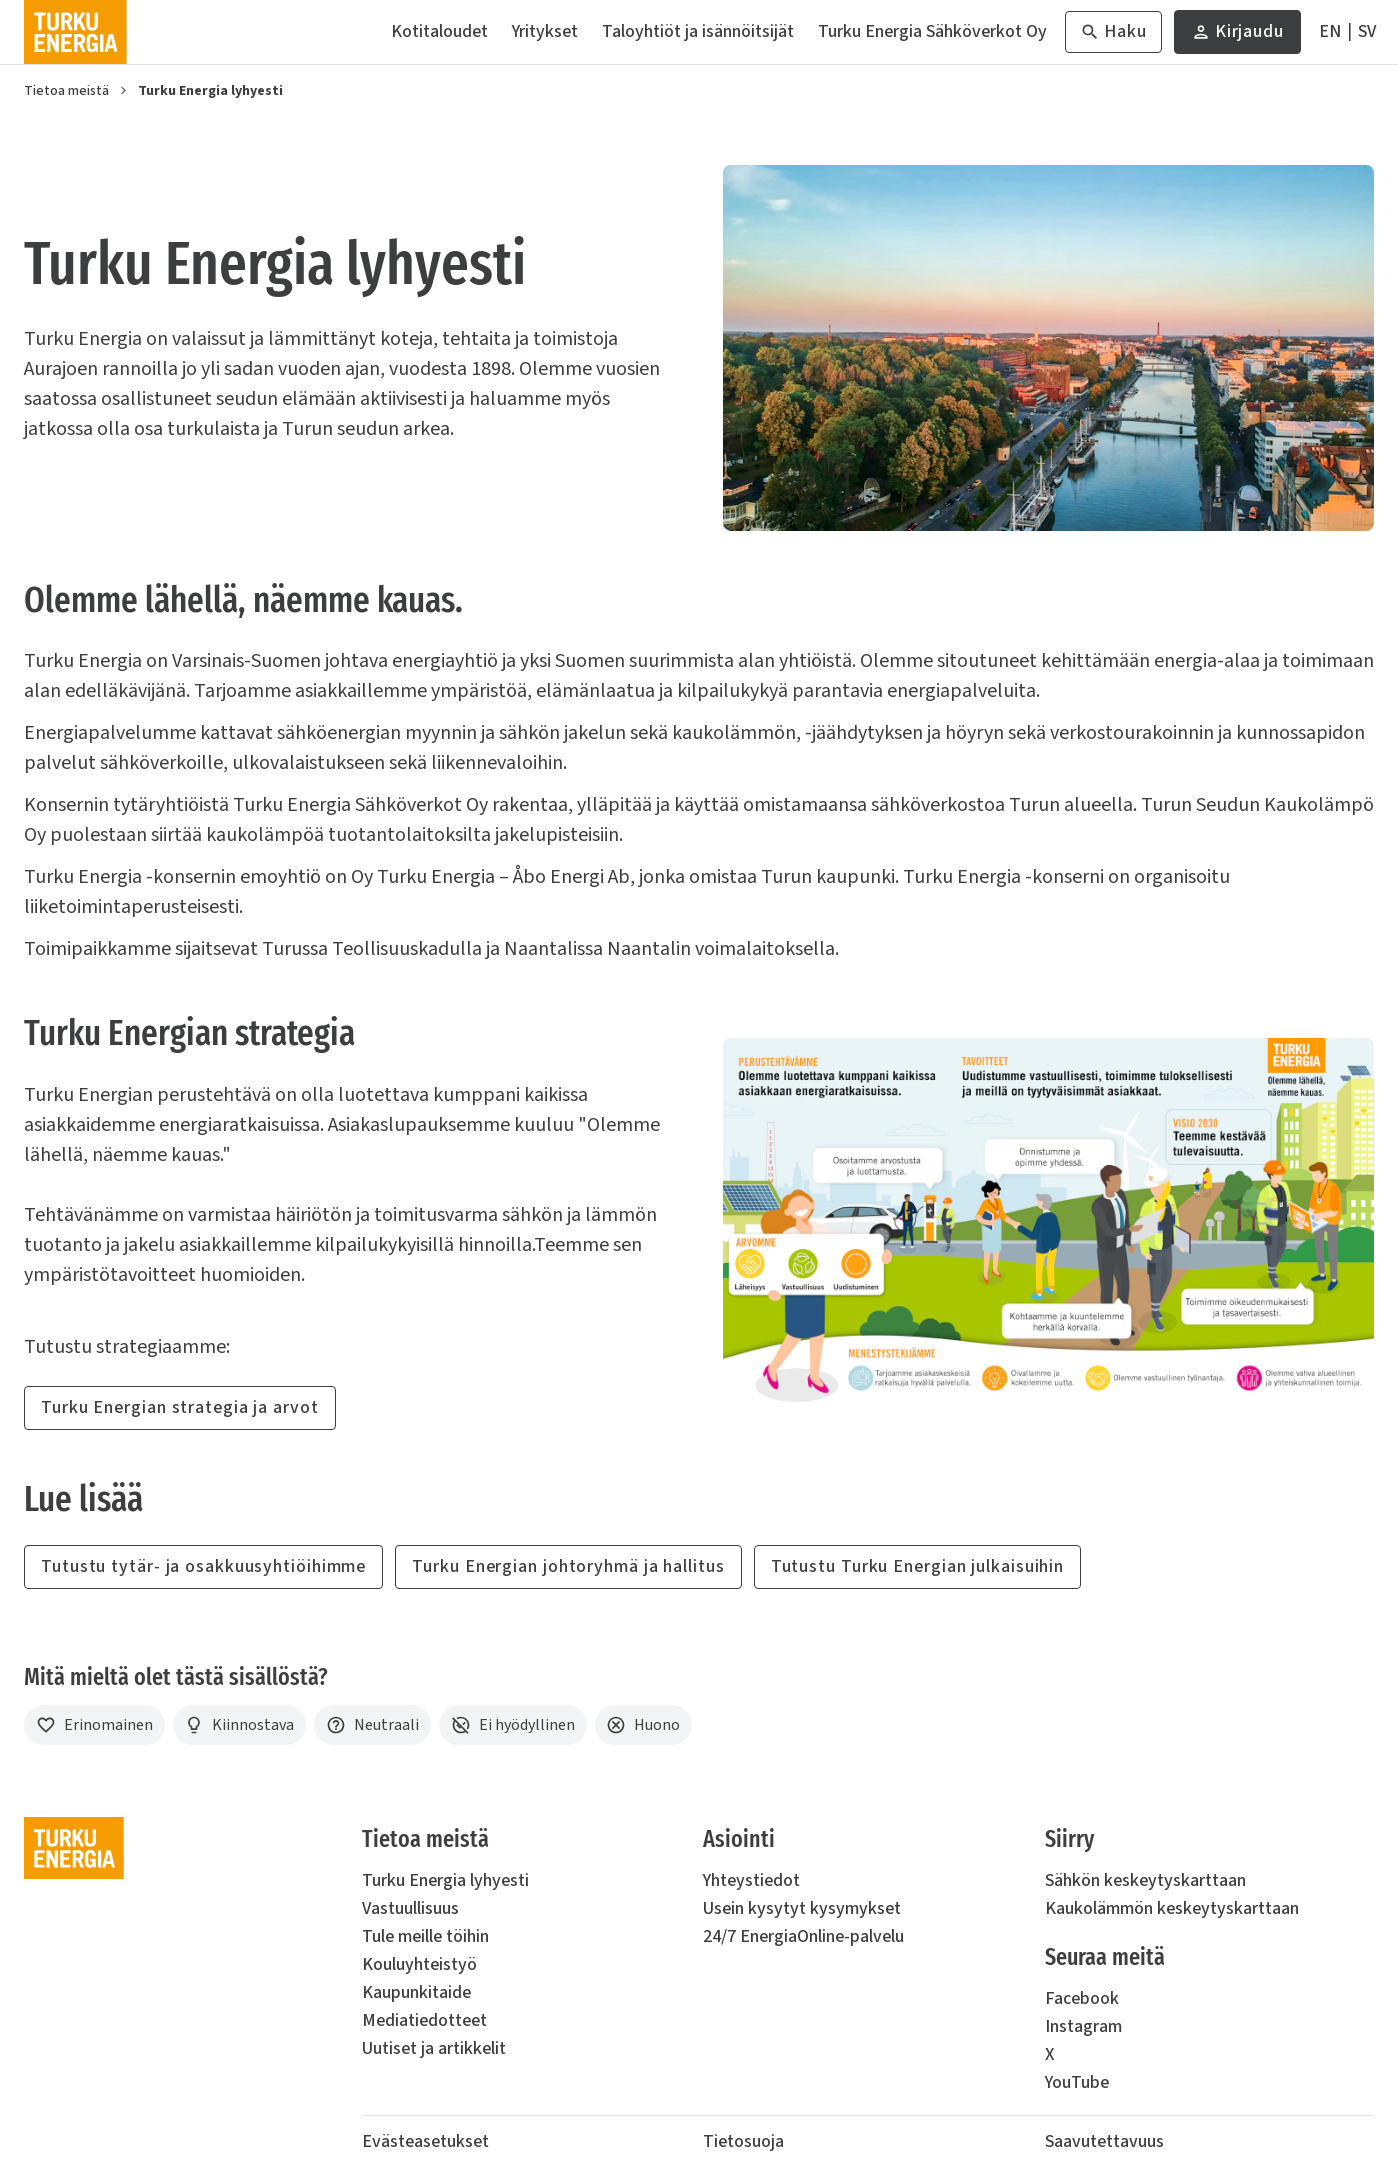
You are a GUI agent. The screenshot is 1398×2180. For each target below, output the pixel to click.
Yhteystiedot (751, 1880)
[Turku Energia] (75, 32)
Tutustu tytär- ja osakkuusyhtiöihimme (203, 1566)
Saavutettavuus (1104, 2141)
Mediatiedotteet (424, 2020)
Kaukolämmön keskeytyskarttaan (1172, 1908)
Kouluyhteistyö (419, 1964)
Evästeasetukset (425, 2141)
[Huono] (645, 1725)
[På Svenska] (1367, 32)
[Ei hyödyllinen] (514, 1725)
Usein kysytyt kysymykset (802, 1908)
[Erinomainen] (94, 1725)
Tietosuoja (743, 2141)
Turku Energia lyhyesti (210, 91)
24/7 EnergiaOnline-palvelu (803, 1936)
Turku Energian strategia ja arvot (180, 1407)
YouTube (1077, 2082)
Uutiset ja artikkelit (434, 2048)
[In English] (1330, 32)
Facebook (1082, 1998)
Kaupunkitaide (416, 1992)
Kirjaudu (1237, 36)
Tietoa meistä (66, 91)
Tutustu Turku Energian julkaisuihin (918, 1566)
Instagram (1083, 2026)
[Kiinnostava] (240, 1725)
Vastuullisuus (410, 1908)
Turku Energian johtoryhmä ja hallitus (568, 1566)
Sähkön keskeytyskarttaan (1145, 1880)
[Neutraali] (373, 1725)
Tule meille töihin (425, 1936)
